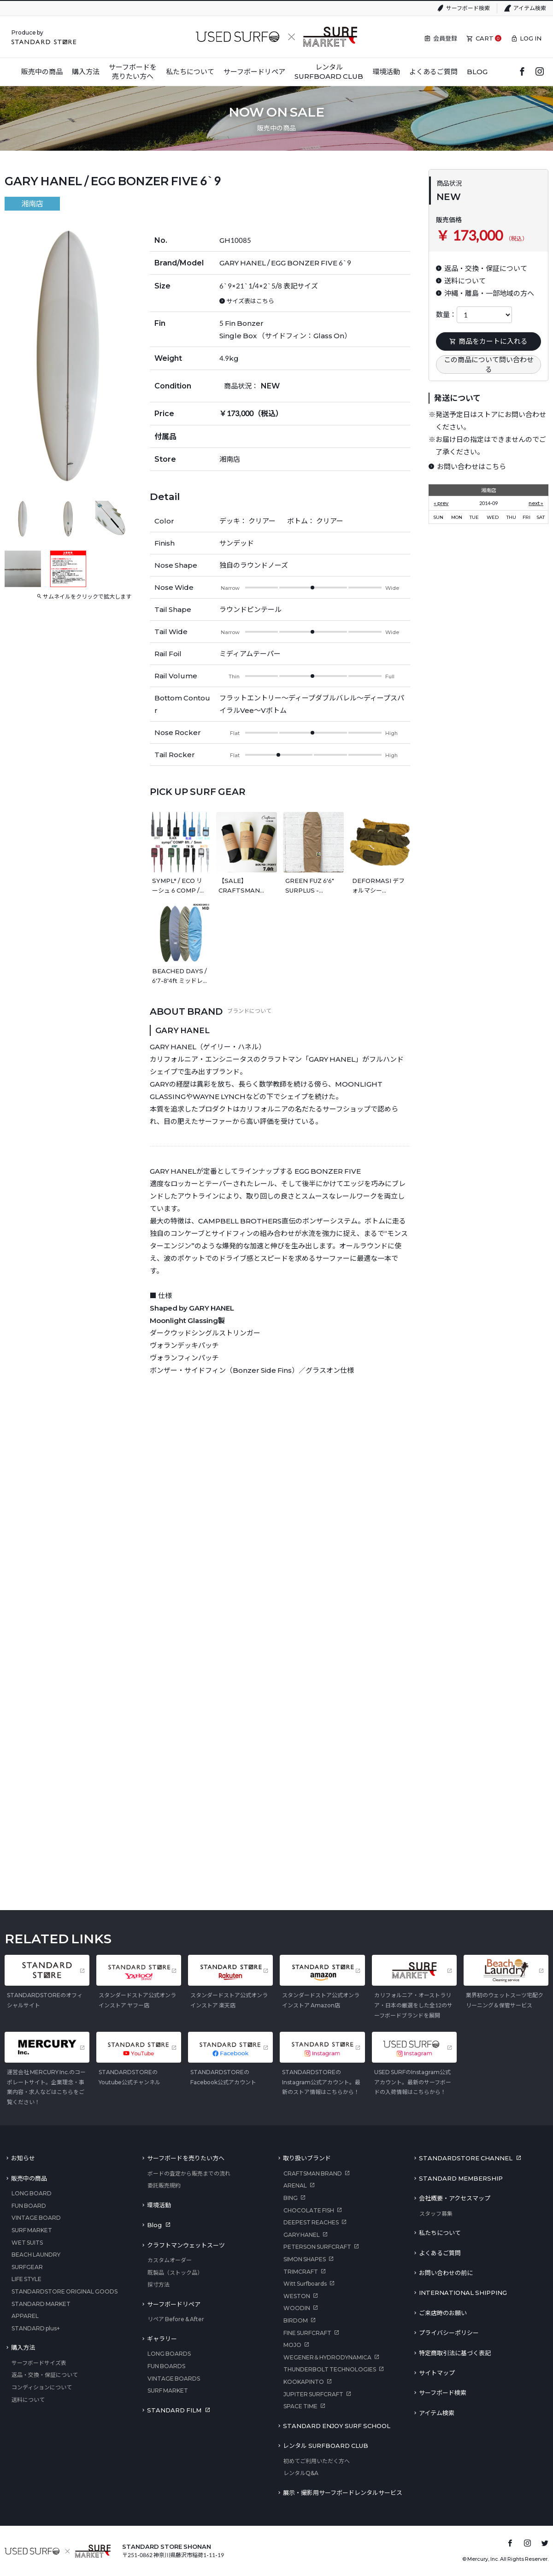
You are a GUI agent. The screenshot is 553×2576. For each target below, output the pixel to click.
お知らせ (23, 2158)
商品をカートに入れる (488, 341)
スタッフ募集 (436, 2213)
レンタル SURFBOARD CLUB (325, 2445)
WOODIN (296, 2308)
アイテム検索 (529, 8)
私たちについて (440, 2232)
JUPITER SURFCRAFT (313, 2394)
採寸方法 (158, 2284)
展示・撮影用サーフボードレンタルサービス (342, 2492)
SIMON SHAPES (304, 2259)
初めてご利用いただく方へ (316, 2461)
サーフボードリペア (173, 2304)
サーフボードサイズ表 (39, 2362)
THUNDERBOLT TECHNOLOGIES (329, 2369)
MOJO (292, 2344)
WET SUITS (27, 2242)
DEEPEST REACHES (311, 2222)
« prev (441, 503)
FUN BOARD (29, 2205)
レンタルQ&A (300, 2473)
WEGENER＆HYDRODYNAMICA (327, 2357)
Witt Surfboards (305, 2283)
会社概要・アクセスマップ (454, 2198)
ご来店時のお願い (443, 2313)
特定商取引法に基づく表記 (455, 2353)
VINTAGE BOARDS (173, 2378)
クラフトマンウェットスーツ (186, 2245)
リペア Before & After (175, 2319)
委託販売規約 (164, 2185)
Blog (154, 2225)
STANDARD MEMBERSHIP (461, 2178)
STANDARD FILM (174, 2410)
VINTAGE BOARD (36, 2217)
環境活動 (159, 2205)
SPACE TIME (300, 2406)
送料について (28, 2399)
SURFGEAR (27, 2267)
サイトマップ (437, 2372)
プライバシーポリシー (449, 2332)
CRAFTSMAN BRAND (312, 2173)
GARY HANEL (301, 2234)
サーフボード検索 (468, 8)
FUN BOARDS (166, 2366)
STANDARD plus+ (36, 2328)
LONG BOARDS (169, 2353)
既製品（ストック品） (175, 2272)
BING (290, 2197)
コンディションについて (42, 2387)
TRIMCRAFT (300, 2271)
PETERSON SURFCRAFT (317, 2246)
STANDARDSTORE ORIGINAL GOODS (65, 2291)
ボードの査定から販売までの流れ (188, 2173)
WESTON (296, 2296)
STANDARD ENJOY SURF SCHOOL (336, 2425)
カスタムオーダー (169, 2260)
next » (536, 503)
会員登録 (445, 38)
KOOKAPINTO (303, 2381)
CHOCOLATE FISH (308, 2210)
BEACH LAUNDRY (36, 2254)
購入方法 (23, 2347)
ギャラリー (162, 2338)
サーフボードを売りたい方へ (185, 2158)
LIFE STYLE (26, 2279)
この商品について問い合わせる (489, 364)
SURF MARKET (32, 2230)
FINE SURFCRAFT (307, 2332)
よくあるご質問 (440, 2253)
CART (485, 38)
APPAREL (25, 2315)
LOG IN (530, 38)
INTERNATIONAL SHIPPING (463, 2292)
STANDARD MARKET (41, 2303)
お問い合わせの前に (446, 2272)
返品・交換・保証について (45, 2374)
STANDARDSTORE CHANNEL (465, 2158)
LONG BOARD (32, 2193)
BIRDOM (295, 2320)
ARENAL (295, 2185)
